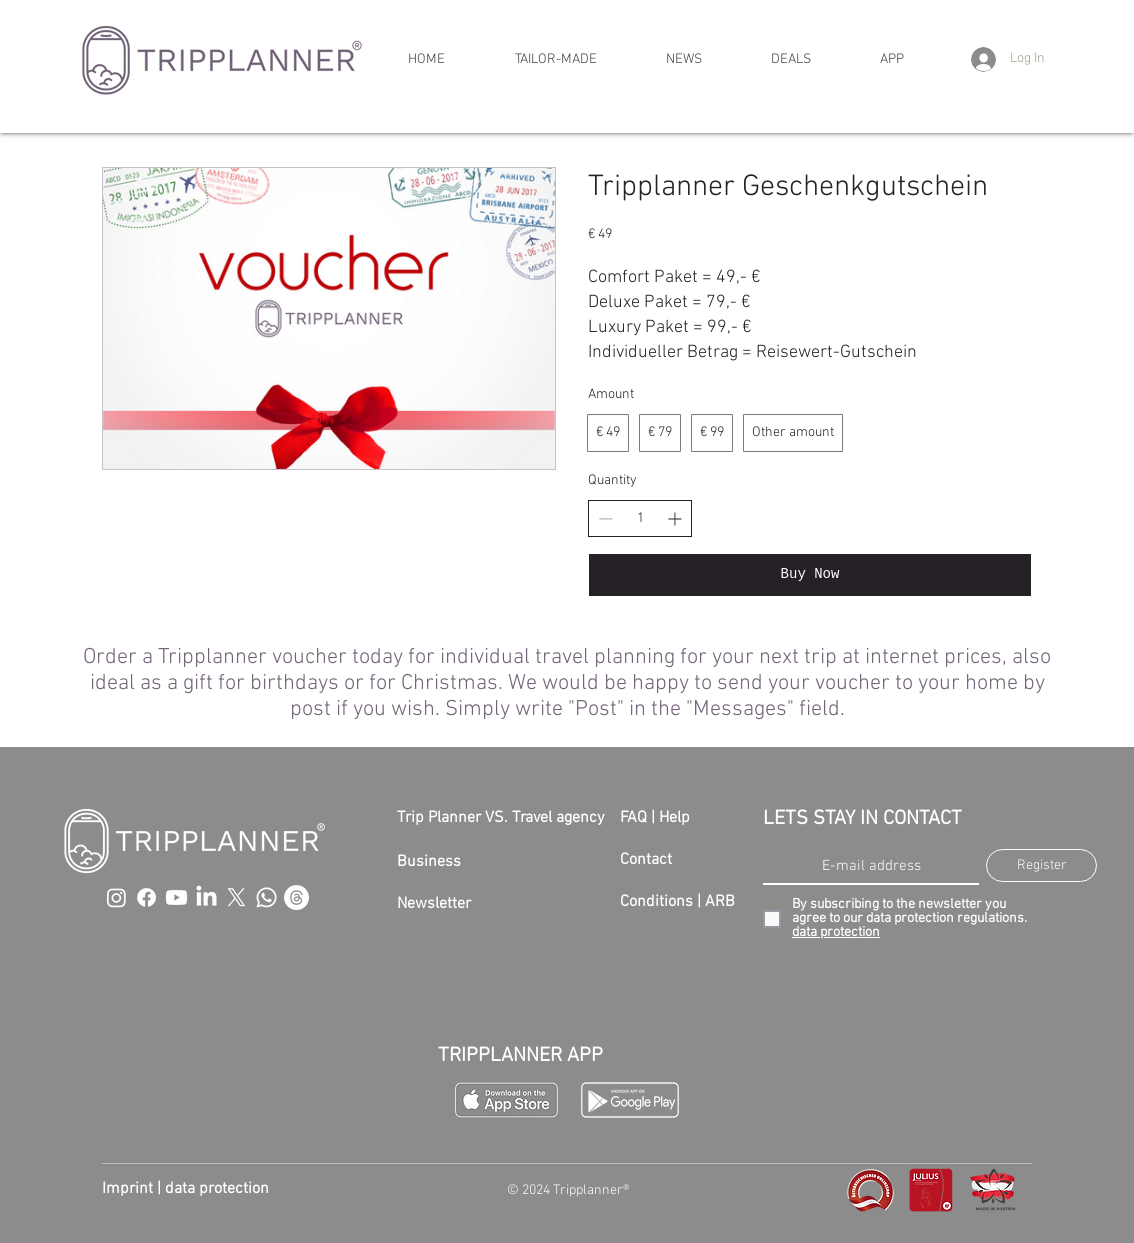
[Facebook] (146, 897)
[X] (236, 897)
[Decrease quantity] (605, 518)
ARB (720, 902)
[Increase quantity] (674, 518)
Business (429, 862)
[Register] (1041, 865)
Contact (646, 860)
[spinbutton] (640, 519)
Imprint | (133, 1189)
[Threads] (296, 897)
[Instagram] (116, 897)
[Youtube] (176, 897)
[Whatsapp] (266, 897)
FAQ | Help (655, 818)
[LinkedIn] (206, 897)
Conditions (656, 902)
